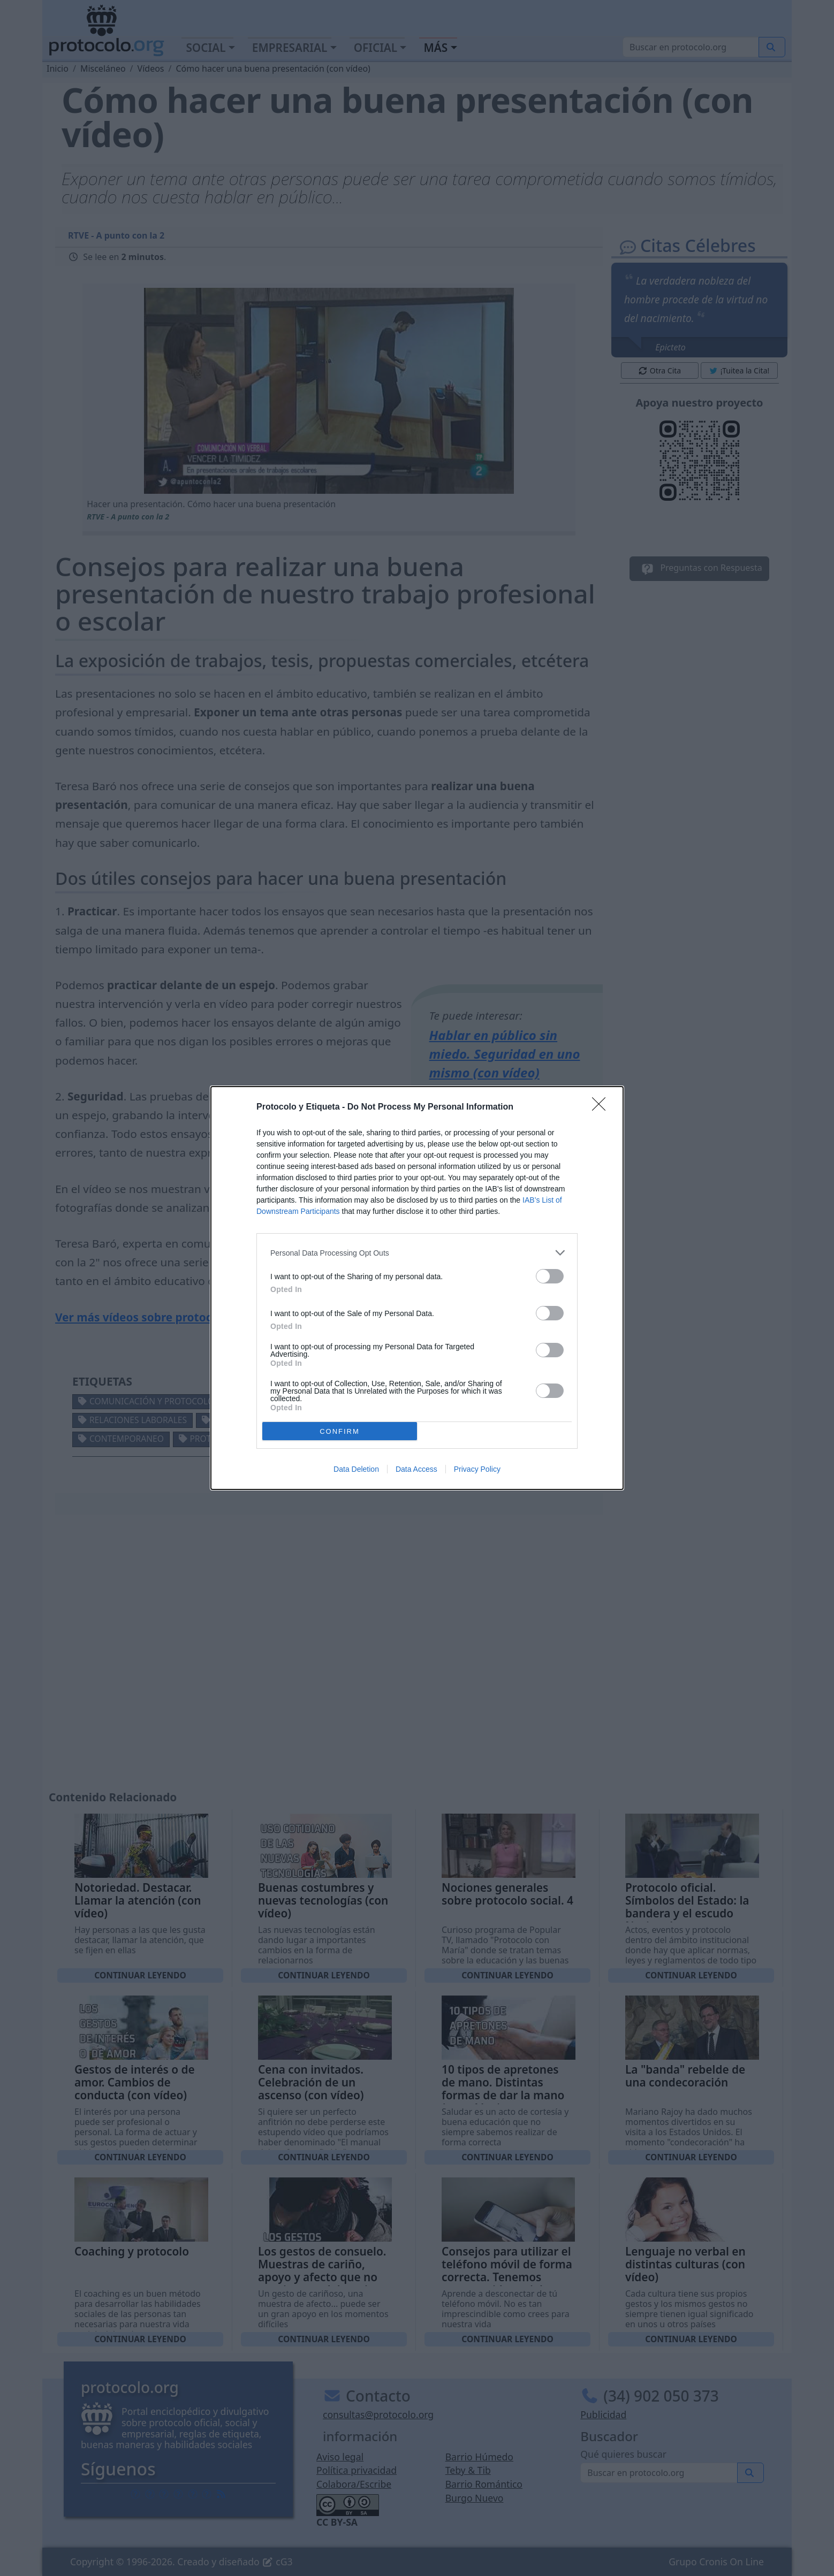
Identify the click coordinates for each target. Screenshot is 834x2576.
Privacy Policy (477, 1469)
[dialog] (417, 1288)
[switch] (550, 1276)
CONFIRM (340, 1431)
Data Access (416, 1469)
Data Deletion (356, 1469)
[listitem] (417, 1252)
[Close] (602, 1107)
